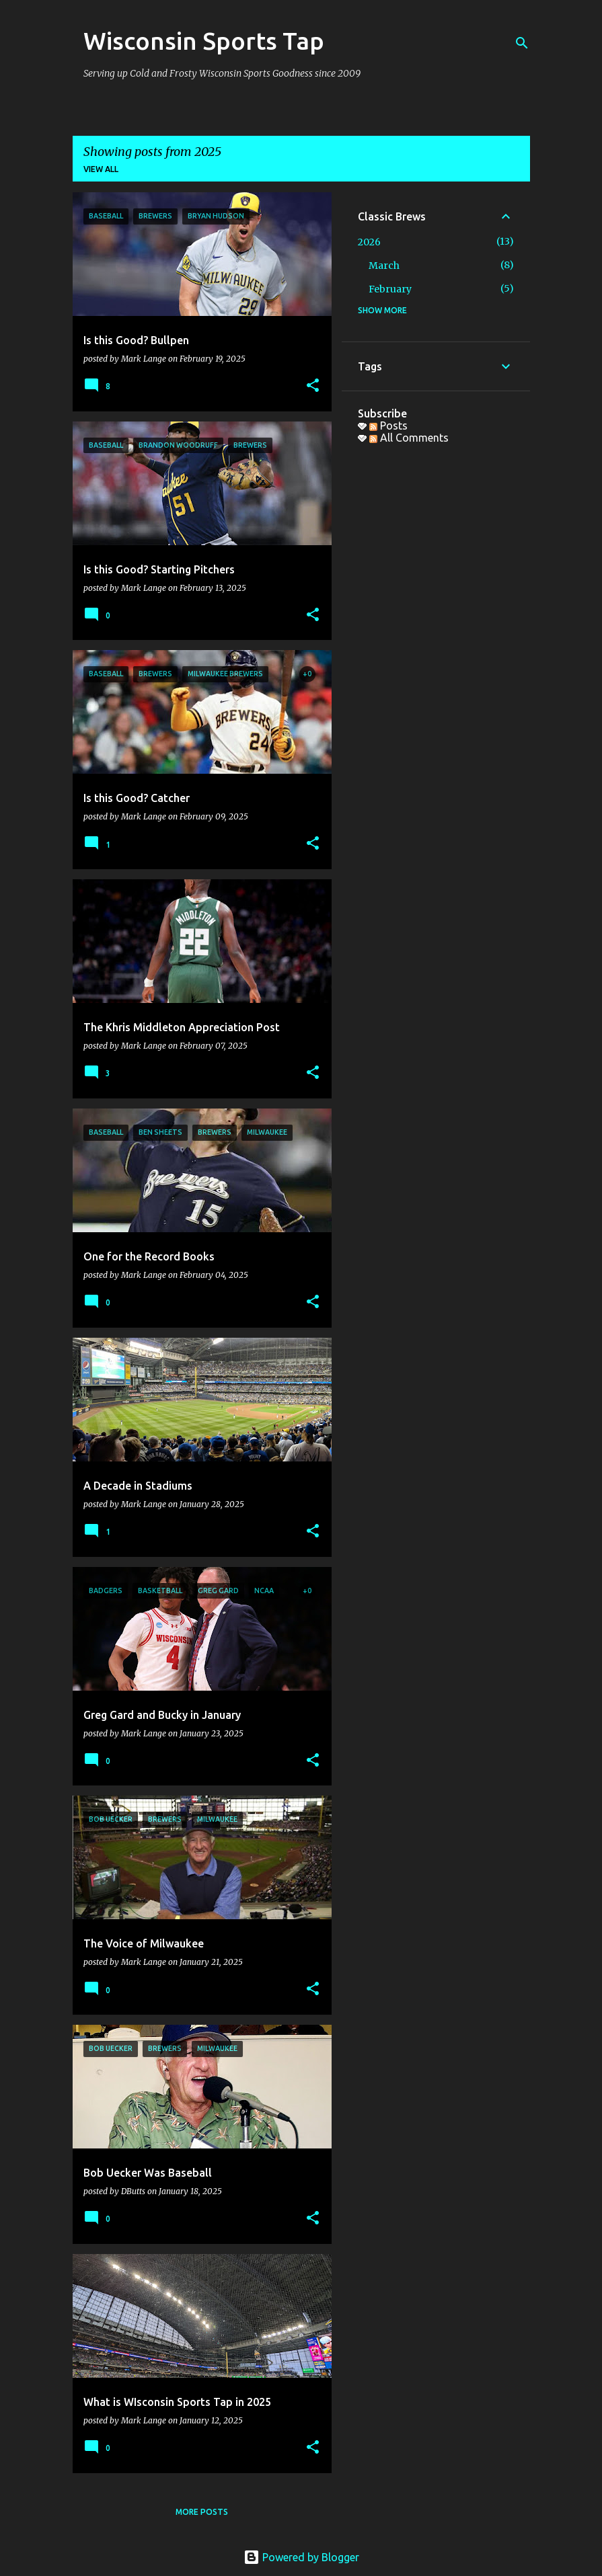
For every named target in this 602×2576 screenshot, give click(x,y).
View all (100, 169)
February (390, 289)
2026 (369, 242)
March (384, 265)
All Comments (409, 438)
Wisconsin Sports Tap (203, 40)
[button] (313, 386)
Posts (388, 425)
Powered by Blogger (301, 2557)
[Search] (522, 43)
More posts (202, 2511)
